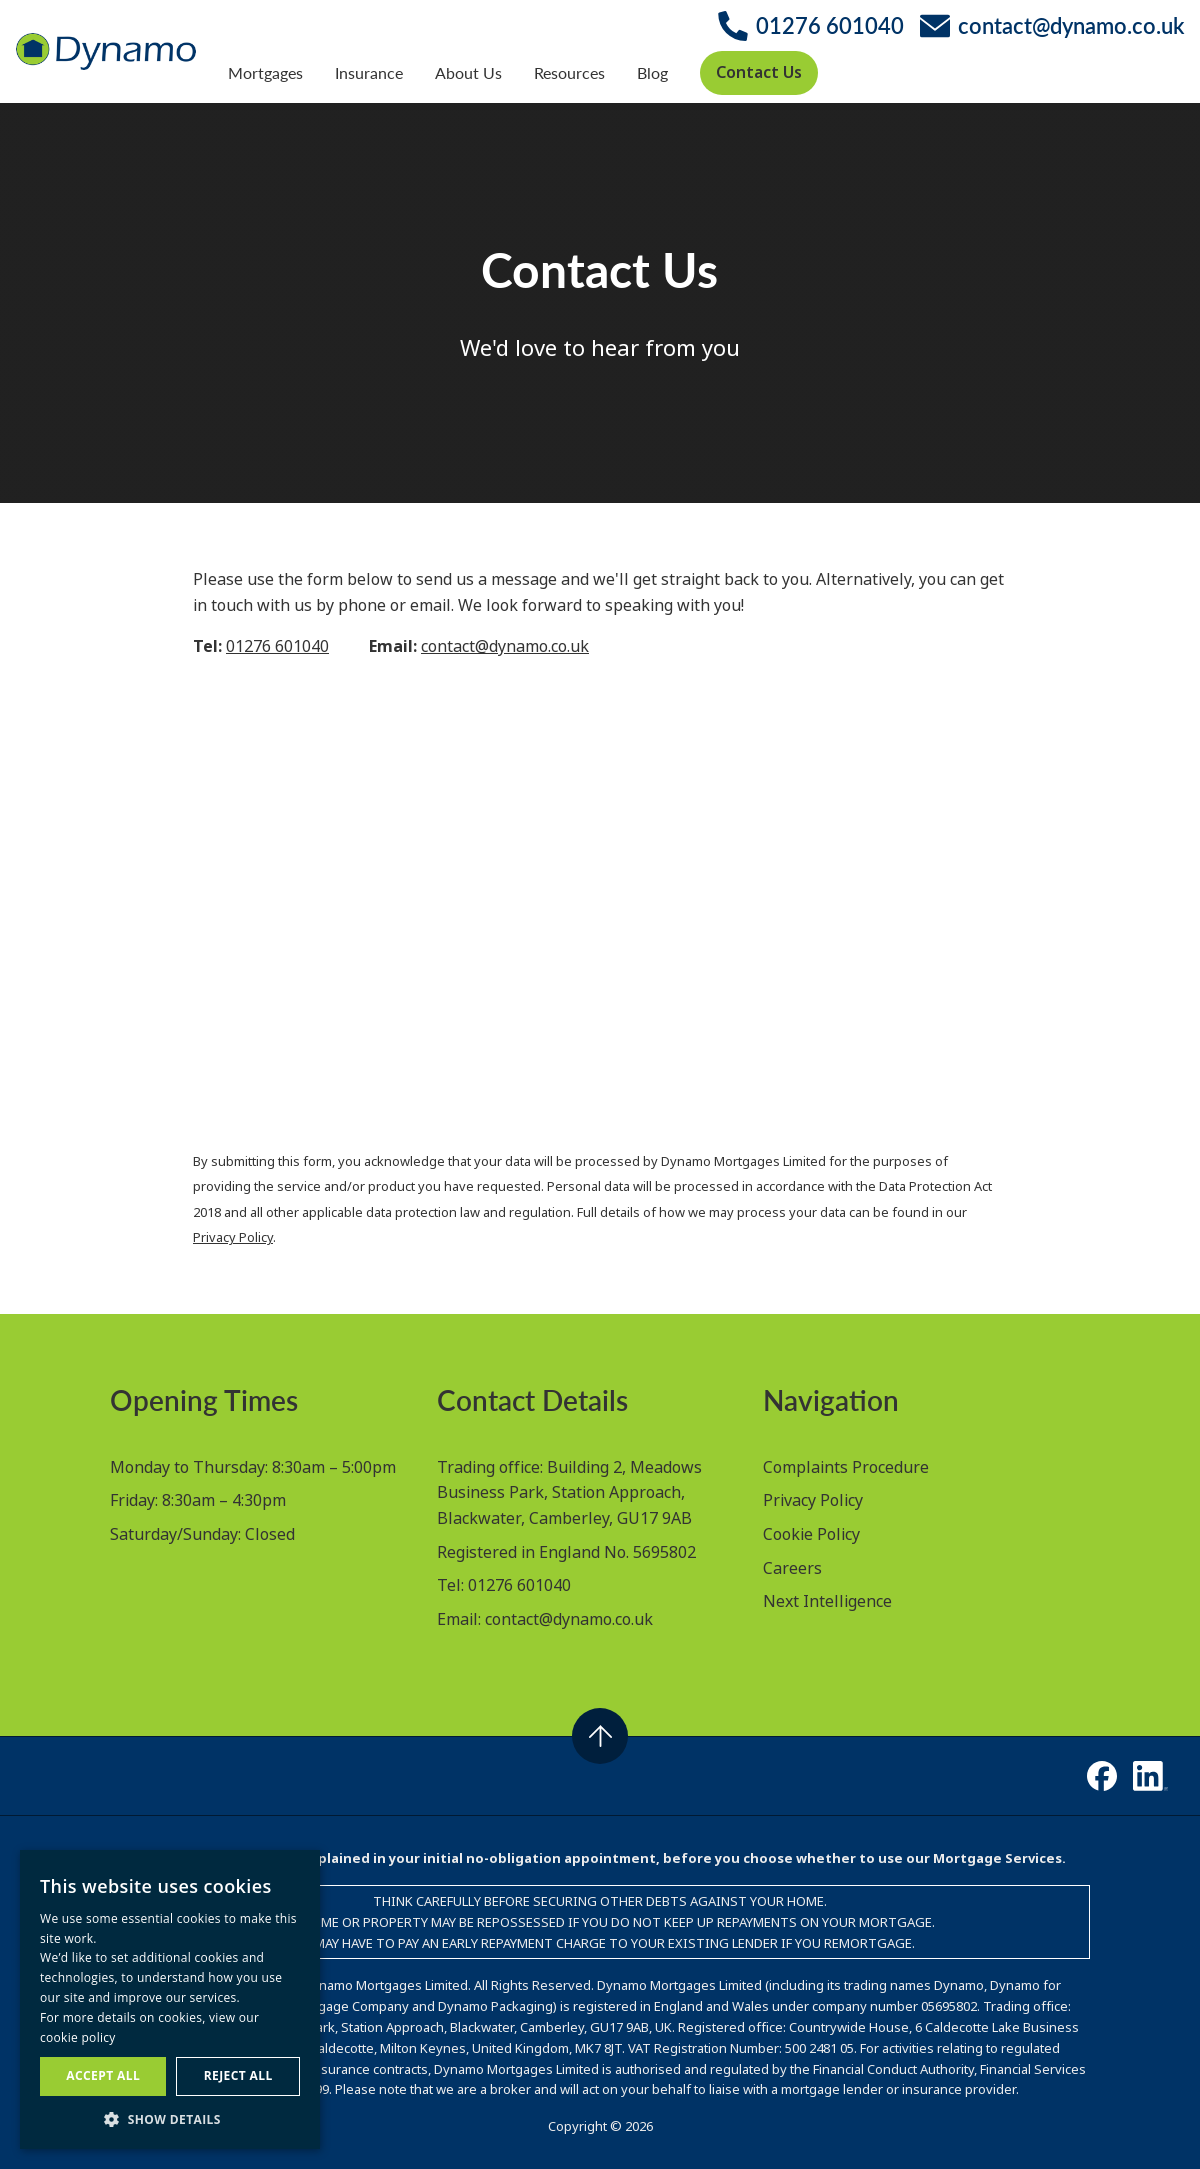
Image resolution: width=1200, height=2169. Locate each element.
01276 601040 (277, 646)
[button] (170, 2119)
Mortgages (265, 72)
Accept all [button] (103, 2075)
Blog (652, 72)
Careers (792, 1568)
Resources (569, 72)
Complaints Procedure (846, 1467)
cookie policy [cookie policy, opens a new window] (78, 2037)
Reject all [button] (238, 2075)
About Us (468, 72)
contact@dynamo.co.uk (505, 646)
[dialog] (170, 1999)
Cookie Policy (811, 1534)
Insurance (369, 72)
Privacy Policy (233, 1237)
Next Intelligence (827, 1601)
